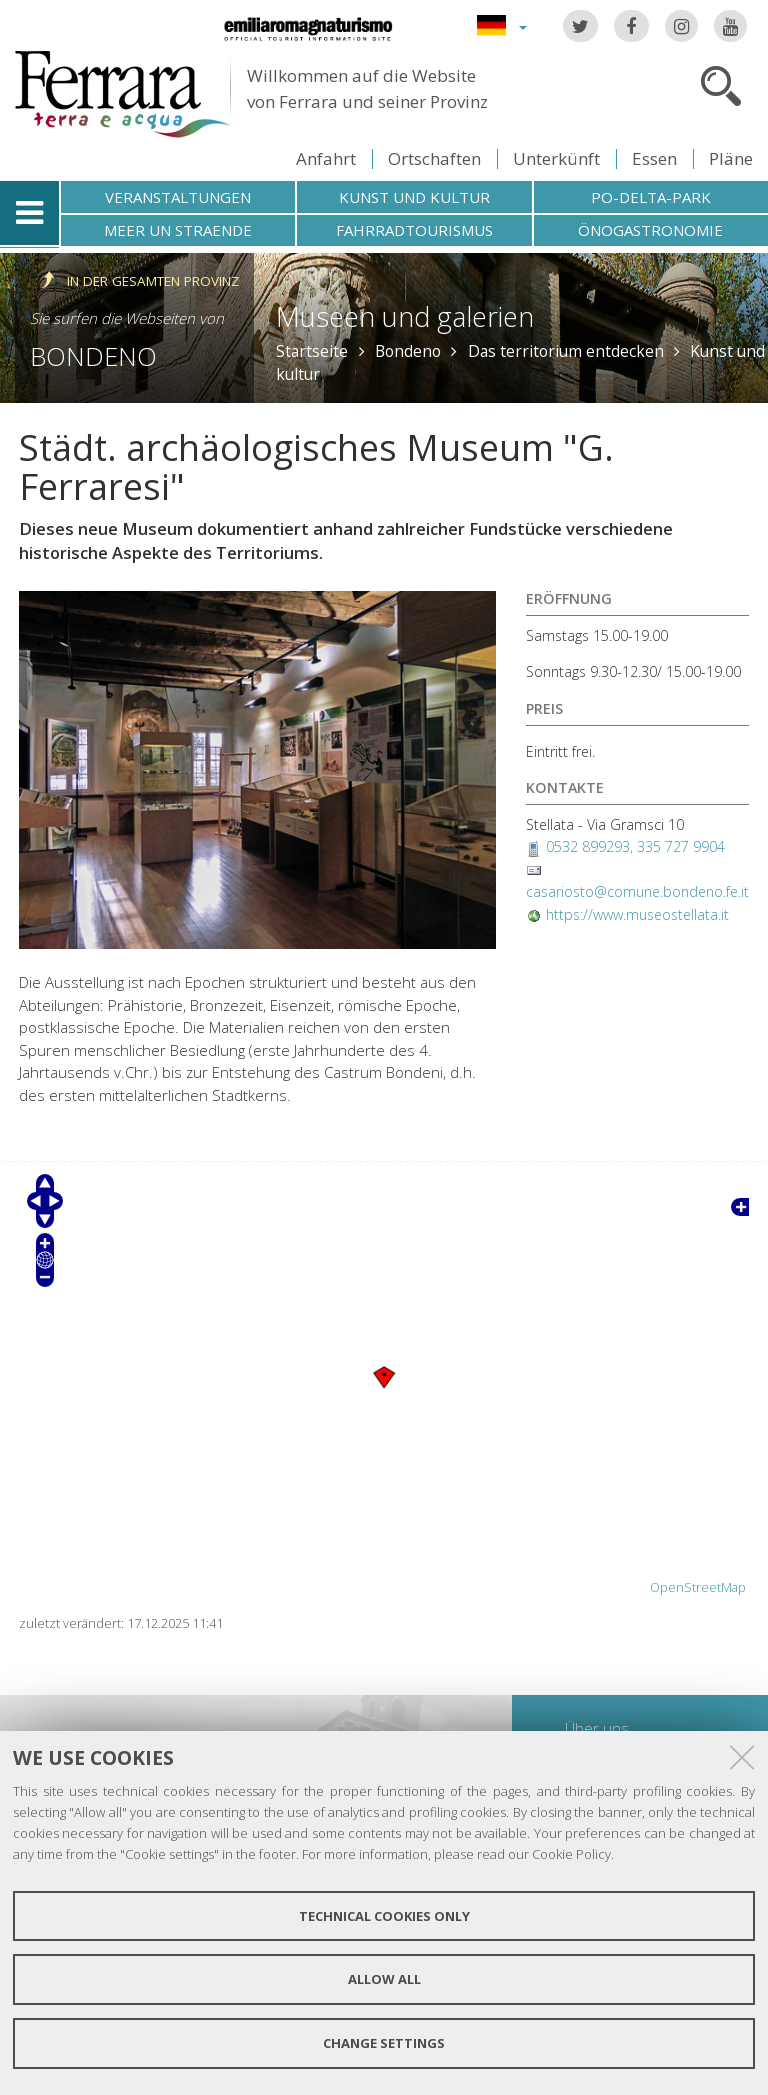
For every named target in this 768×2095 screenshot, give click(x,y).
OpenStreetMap (698, 1587)
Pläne (731, 158)
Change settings (384, 2043)
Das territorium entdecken (566, 351)
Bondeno (93, 356)
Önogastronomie (650, 230)
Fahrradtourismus (414, 230)
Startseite (312, 351)
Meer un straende (178, 230)
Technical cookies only (384, 1916)
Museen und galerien (405, 316)
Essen (654, 158)
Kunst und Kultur (414, 197)
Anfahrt (326, 158)
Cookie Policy (571, 1854)
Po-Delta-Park (651, 197)
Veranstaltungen (178, 197)
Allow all (384, 1979)
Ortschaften (434, 158)
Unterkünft (556, 158)
